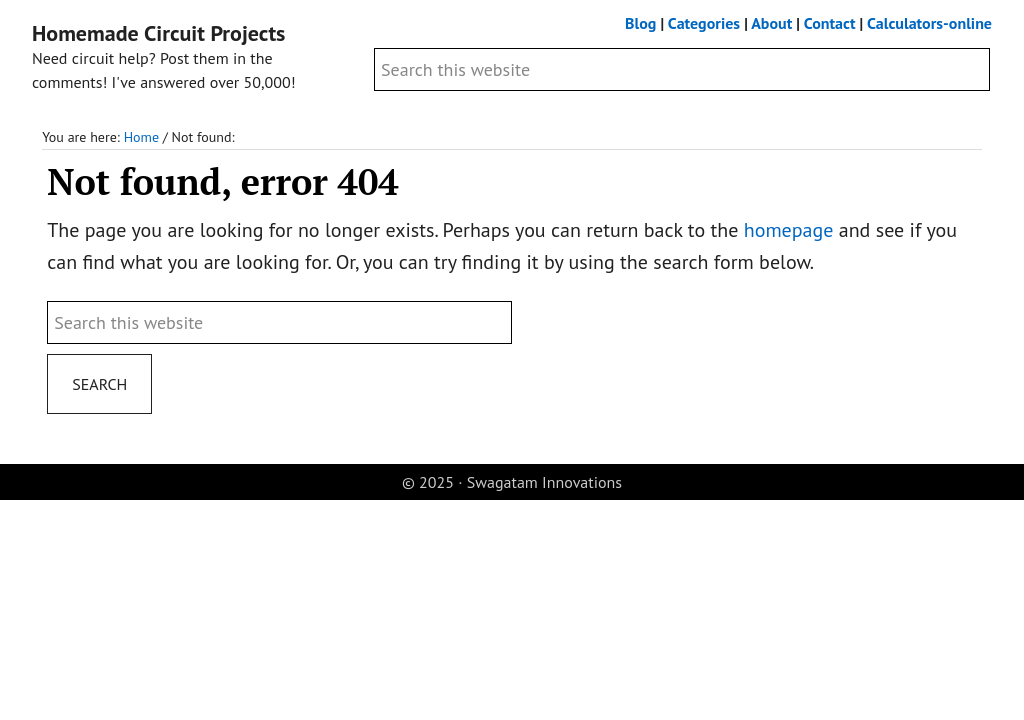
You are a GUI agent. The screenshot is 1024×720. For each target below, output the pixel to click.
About (771, 23)
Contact (830, 23)
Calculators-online (929, 23)
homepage (789, 230)
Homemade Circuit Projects (158, 33)
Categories (704, 23)
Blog (640, 23)
